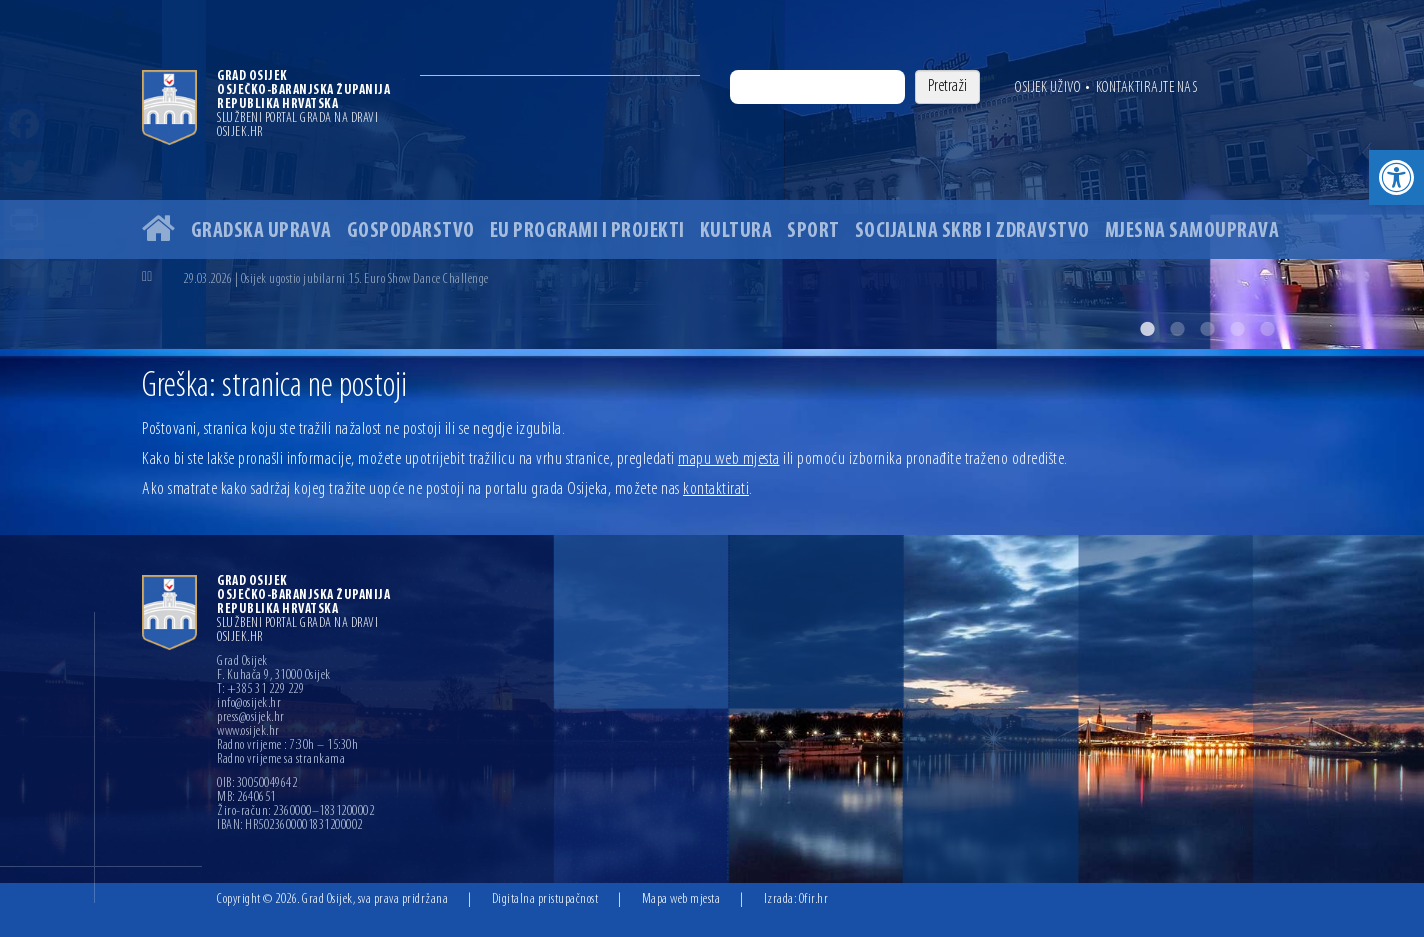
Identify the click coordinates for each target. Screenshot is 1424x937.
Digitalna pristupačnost (545, 899)
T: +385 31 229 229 (260, 690)
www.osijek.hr (248, 732)
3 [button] (1207, 329)
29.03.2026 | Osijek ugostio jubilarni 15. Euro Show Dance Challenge (336, 279)
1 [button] (1147, 329)
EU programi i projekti (587, 231)
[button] (1396, 177)
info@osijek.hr (249, 704)
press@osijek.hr (251, 718)
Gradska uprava (261, 231)
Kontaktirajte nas (1147, 88)
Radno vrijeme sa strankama (281, 760)
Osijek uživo (1047, 88)
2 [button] (1177, 329)
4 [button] (1237, 329)
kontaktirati (716, 489)
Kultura (736, 231)
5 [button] (1267, 329)
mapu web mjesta (729, 459)
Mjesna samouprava (1192, 231)
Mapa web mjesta (681, 899)
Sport (813, 231)
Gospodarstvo (411, 231)
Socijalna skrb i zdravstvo (972, 231)
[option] (712, 174)
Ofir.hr (814, 899)
